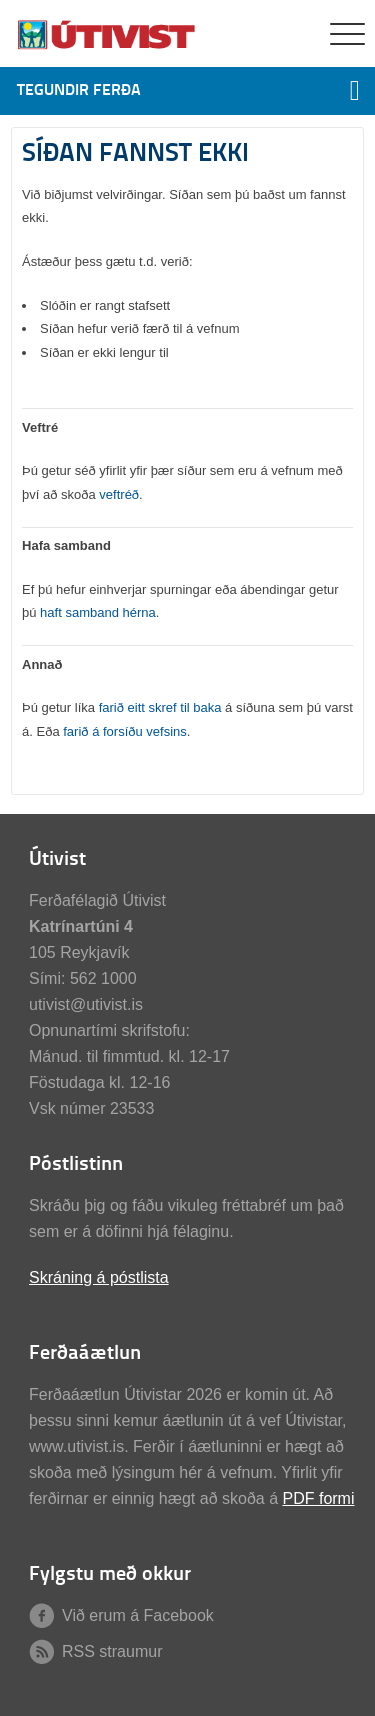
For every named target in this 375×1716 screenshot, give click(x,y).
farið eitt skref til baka (160, 707)
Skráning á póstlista (99, 1277)
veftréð (119, 494)
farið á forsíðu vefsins (125, 731)
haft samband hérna (98, 612)
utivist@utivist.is (86, 1004)
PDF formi (318, 1498)
